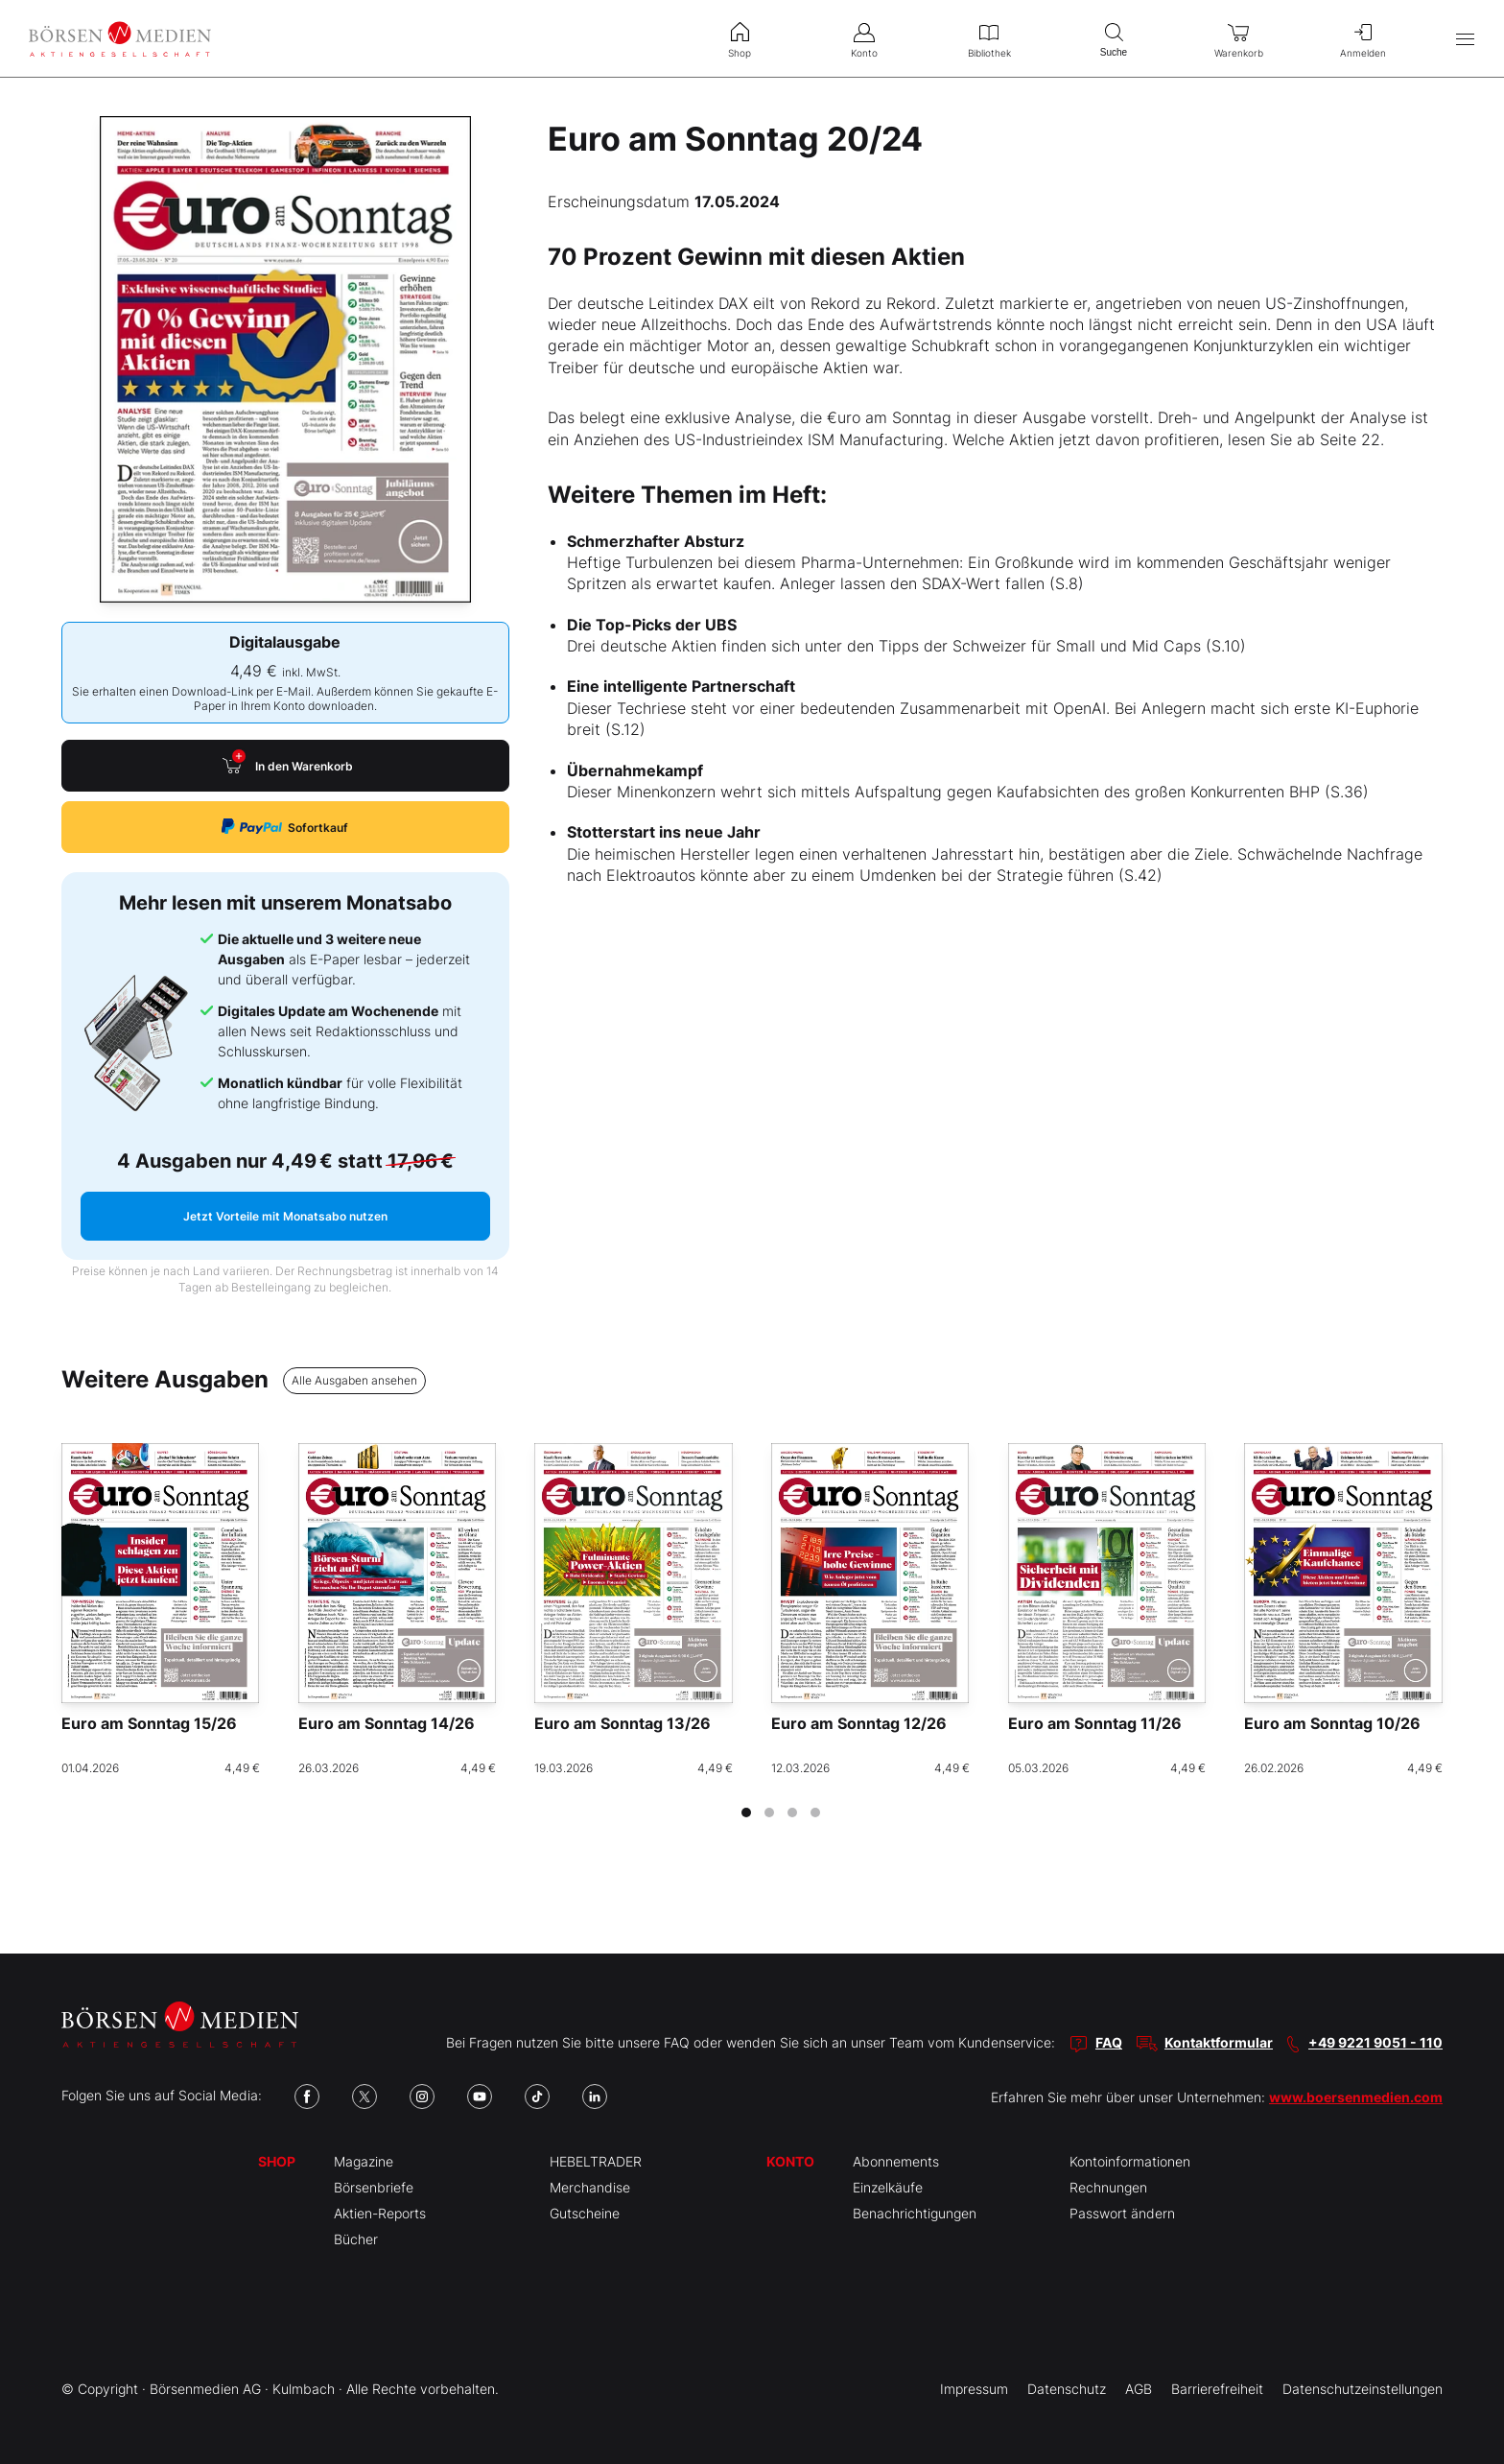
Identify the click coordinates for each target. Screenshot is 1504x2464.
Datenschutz (1066, 2389)
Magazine (363, 2161)
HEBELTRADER (596, 2161)
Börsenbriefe (373, 2187)
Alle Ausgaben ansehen (354, 1380)
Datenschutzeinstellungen (1362, 2389)
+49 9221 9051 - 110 (1375, 2042)
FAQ (1108, 2042)
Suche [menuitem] (1113, 38)
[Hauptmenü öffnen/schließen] (1465, 39)
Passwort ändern (1122, 2213)
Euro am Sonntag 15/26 (149, 1723)
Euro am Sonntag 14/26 (386, 1723)
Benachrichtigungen (914, 2213)
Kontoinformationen (1129, 2161)
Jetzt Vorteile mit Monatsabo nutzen (285, 1216)
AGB (1138, 2389)
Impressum (974, 2389)
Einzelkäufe (888, 2187)
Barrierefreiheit (1217, 2389)
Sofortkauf (285, 826)
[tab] (746, 1812)
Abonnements (896, 2161)
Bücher (356, 2239)
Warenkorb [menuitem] (1238, 38)
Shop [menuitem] (739, 38)
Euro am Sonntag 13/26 (622, 1723)
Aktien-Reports (380, 2213)
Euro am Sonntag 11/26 (1095, 1723)
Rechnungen (1108, 2187)
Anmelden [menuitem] (1363, 38)
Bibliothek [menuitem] (989, 38)
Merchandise (590, 2187)
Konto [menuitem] (864, 38)
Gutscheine (585, 2213)
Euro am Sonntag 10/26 (1332, 1723)
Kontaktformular (1218, 2042)
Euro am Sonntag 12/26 (859, 1723)
